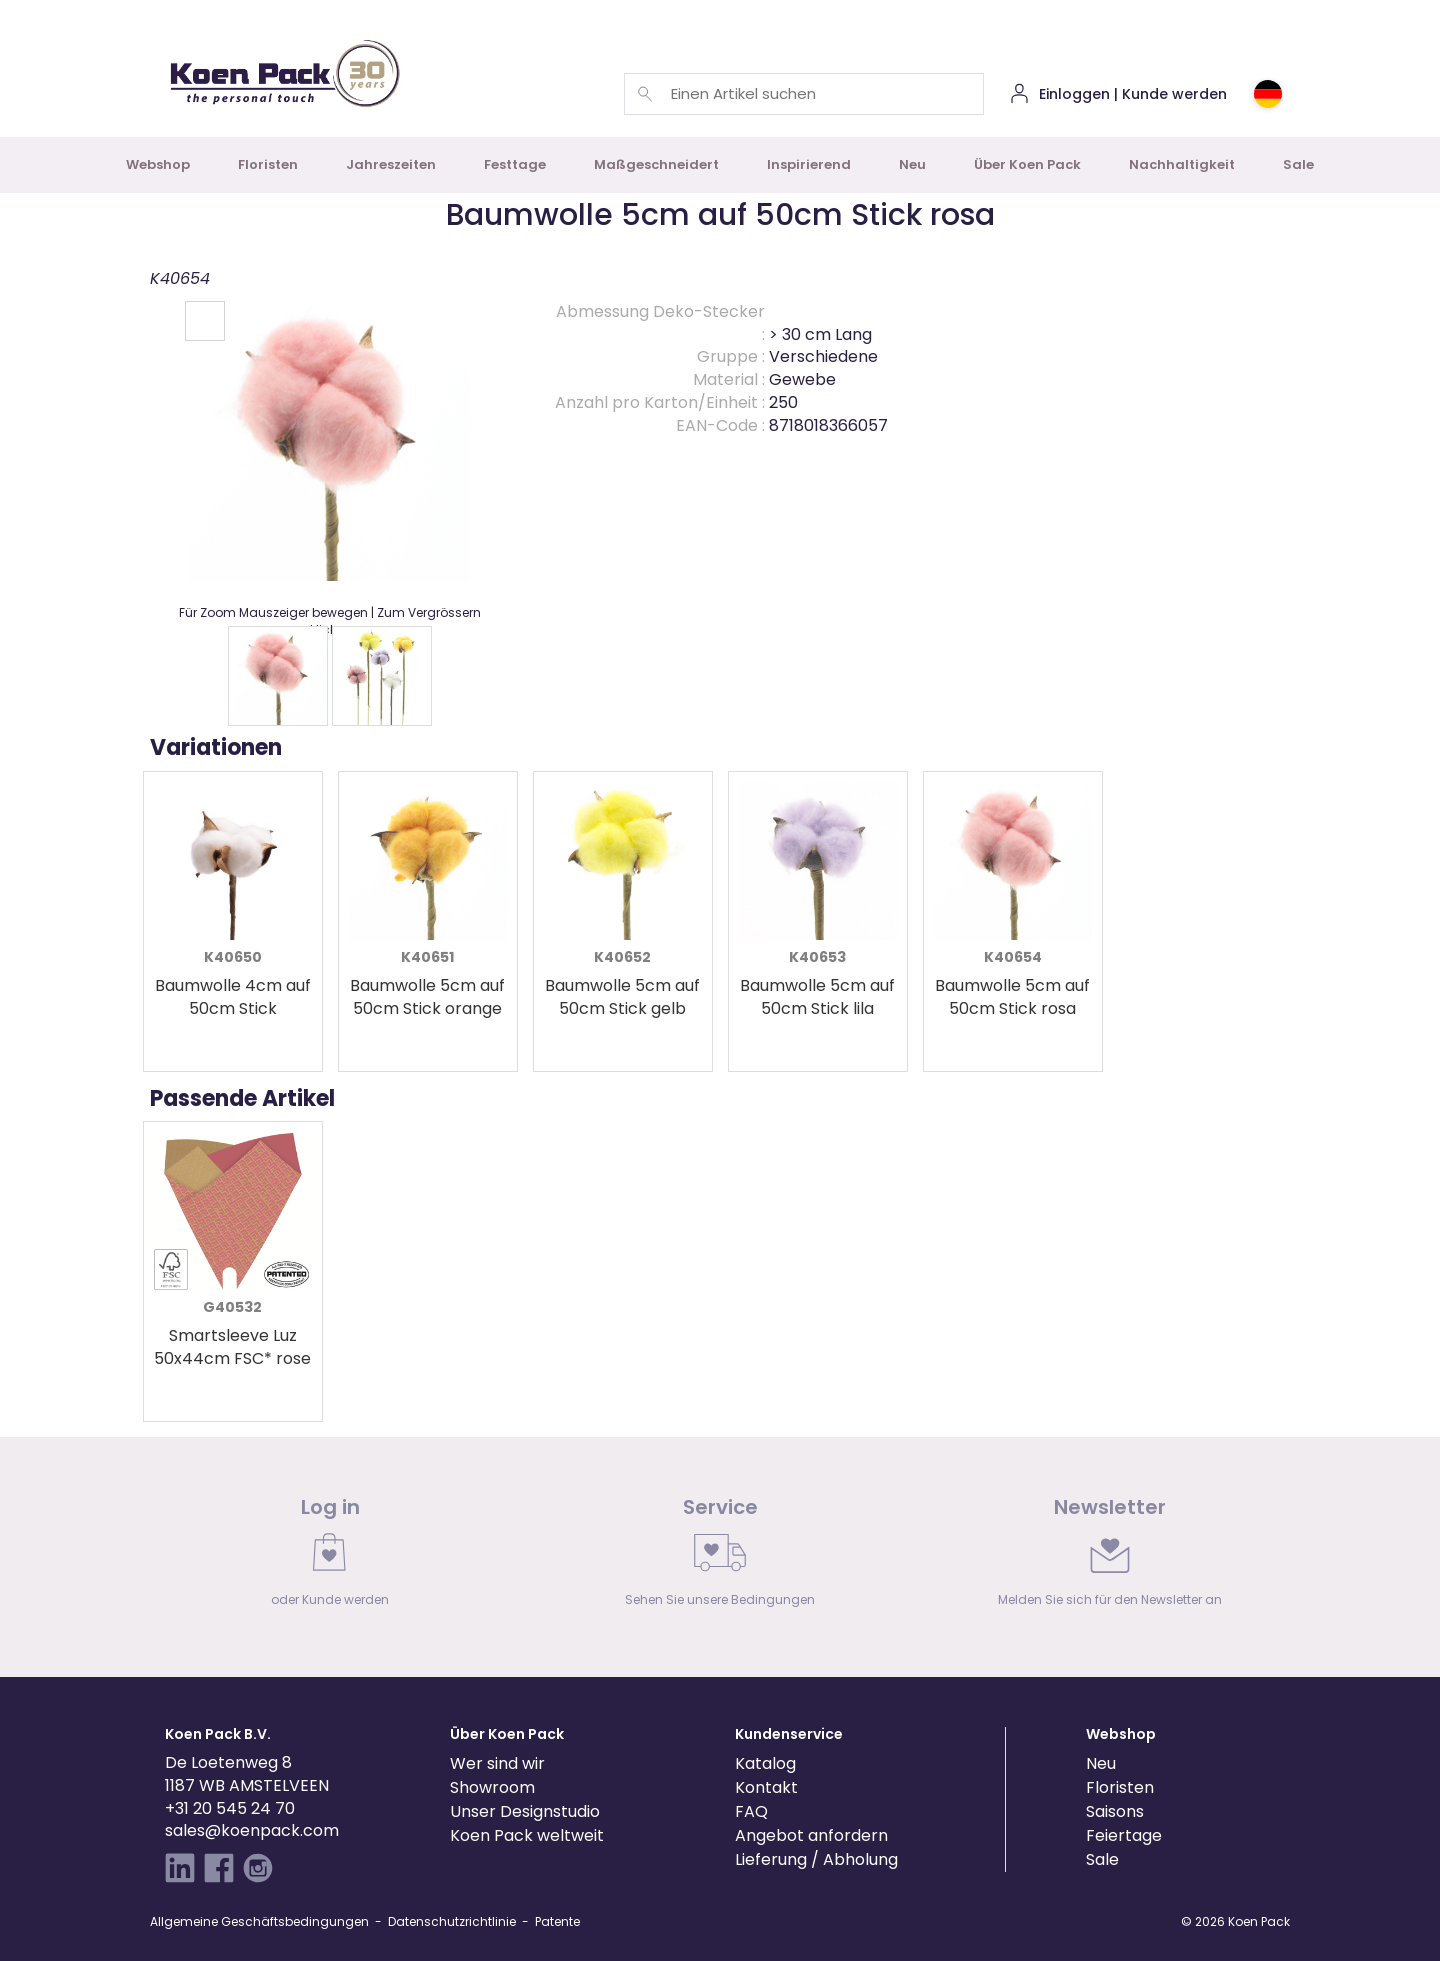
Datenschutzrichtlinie (452, 1921)
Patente (557, 1921)
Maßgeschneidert (656, 164)
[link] (330, 1557)
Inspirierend (809, 164)
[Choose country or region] (1268, 94)
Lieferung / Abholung (816, 1859)
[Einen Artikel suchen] (645, 94)
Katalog (765, 1763)
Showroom (492, 1787)
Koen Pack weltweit (527, 1835)
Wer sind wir (497, 1763)
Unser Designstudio (525, 1811)
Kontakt (766, 1787)
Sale (1298, 164)
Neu (912, 164)
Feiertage (1124, 1835)
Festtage (515, 164)
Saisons (1115, 1811)
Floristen (268, 164)
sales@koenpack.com (252, 1830)
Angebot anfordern (811, 1835)
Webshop (158, 164)
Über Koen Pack (1027, 164)
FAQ (751, 1811)
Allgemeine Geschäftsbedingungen (259, 1921)
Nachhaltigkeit (1182, 164)
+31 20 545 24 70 (230, 1808)
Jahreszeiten (391, 164)
